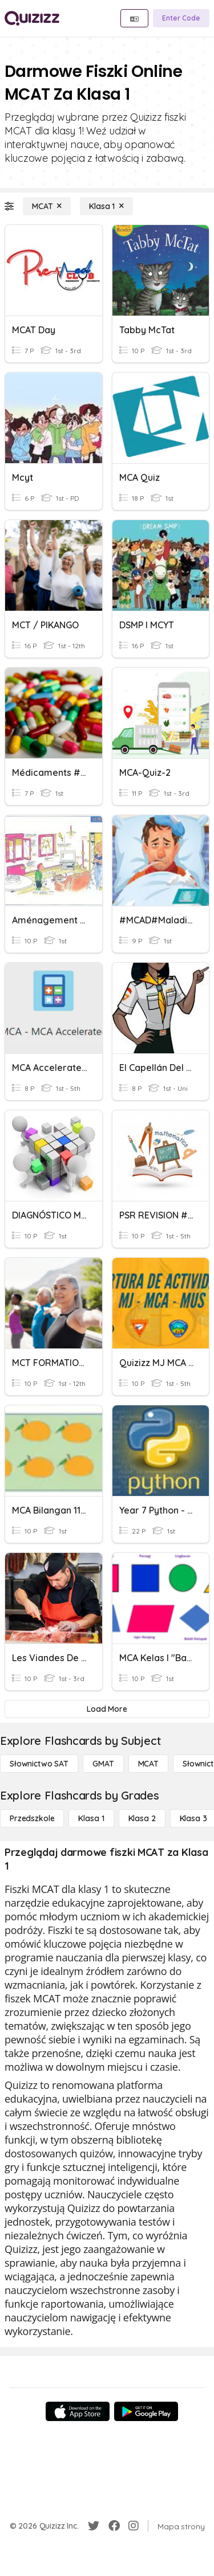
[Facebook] (114, 2526)
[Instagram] (133, 2526)
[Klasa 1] (106, 206)
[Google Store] (146, 2411)
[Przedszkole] (32, 1818)
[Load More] (107, 1709)
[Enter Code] (181, 18)
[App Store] (78, 2411)
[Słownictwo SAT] (39, 1764)
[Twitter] (93, 2526)
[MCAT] (47, 206)
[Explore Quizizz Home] (32, 18)
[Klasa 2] (142, 1818)
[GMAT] (103, 1764)
